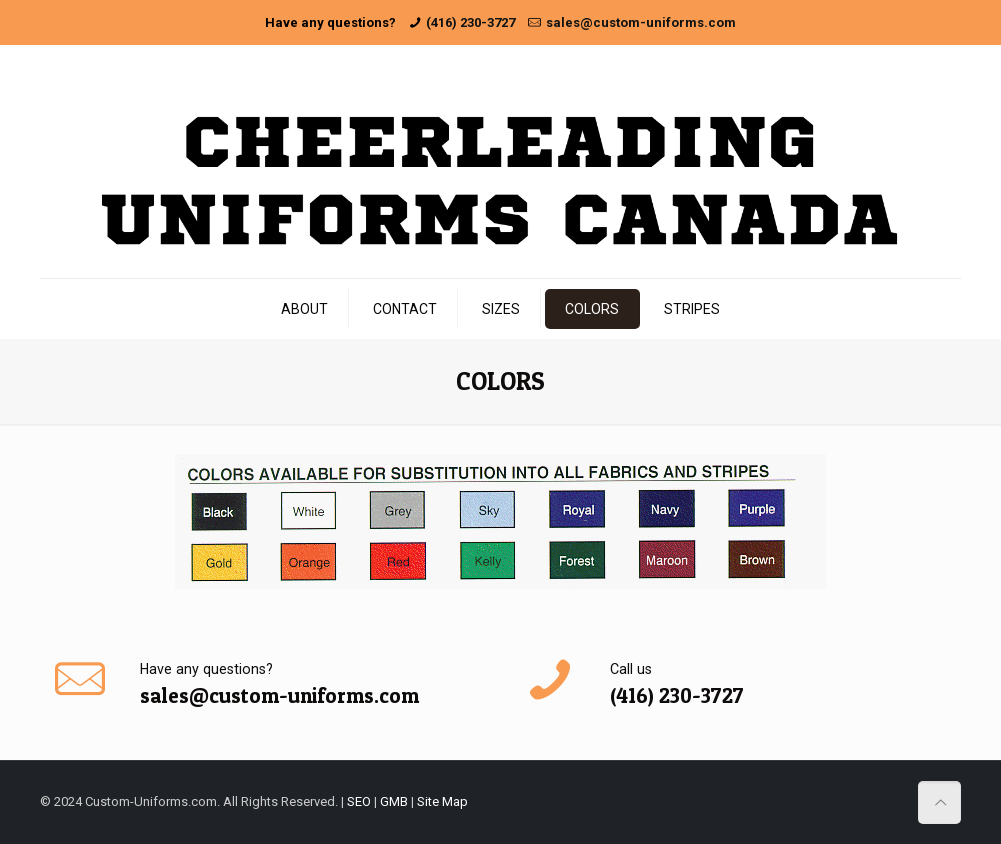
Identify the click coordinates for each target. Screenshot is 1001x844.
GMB (394, 801)
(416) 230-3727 (470, 22)
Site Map (442, 801)
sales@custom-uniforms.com (641, 22)
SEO (359, 801)
